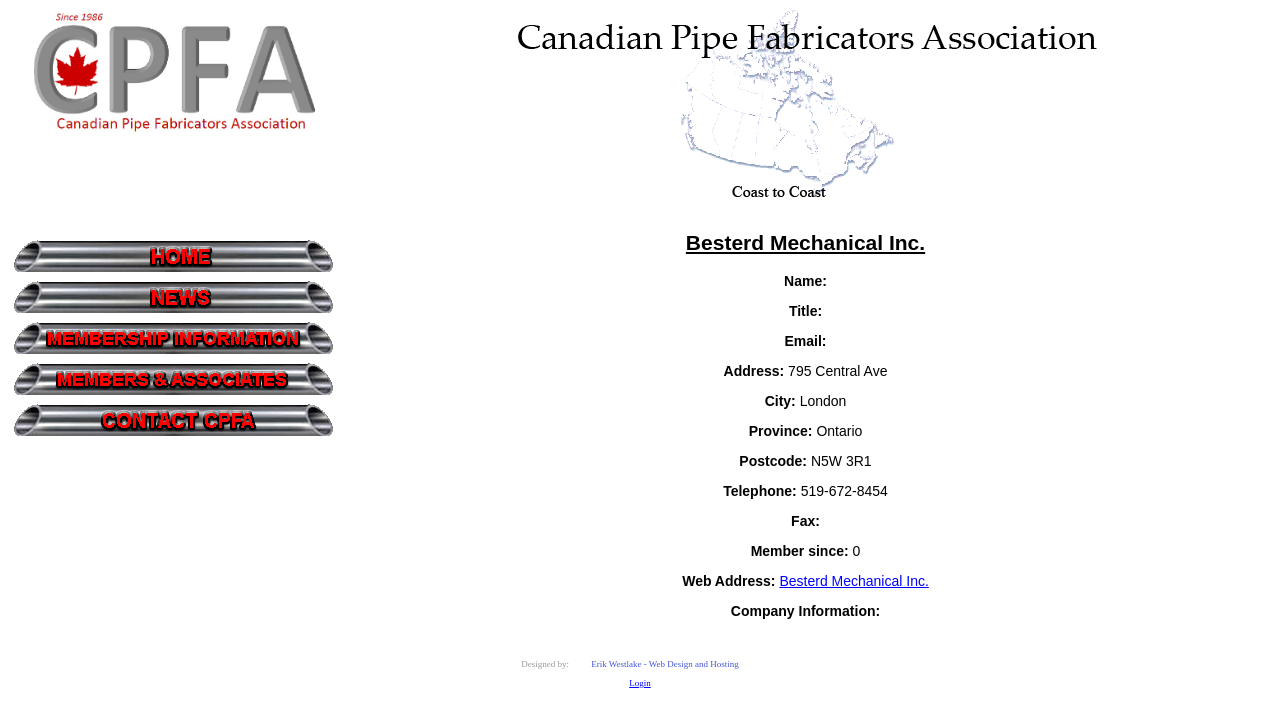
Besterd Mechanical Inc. (853, 581)
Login (640, 683)
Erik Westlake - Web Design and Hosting (665, 664)
